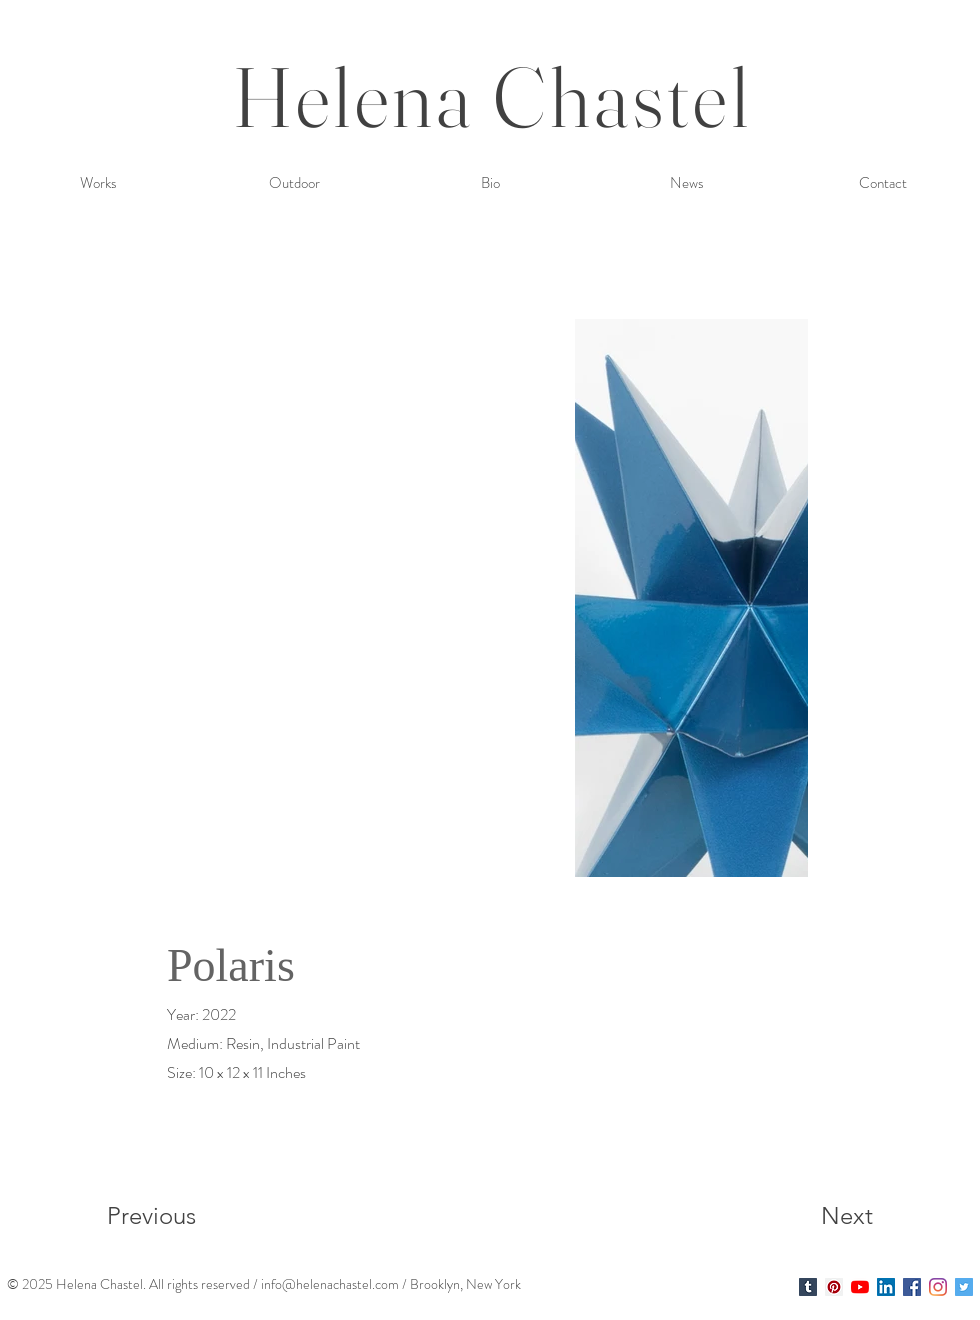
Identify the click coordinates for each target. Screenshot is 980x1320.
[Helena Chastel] (808, 1287)
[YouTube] (860, 1287)
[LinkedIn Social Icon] (886, 1287)
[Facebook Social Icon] (912, 1287)
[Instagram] (938, 1287)
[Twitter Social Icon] (964, 1287)
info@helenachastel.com (330, 1284)
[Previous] (178, 1215)
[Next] (807, 1215)
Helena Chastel (492, 96)
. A (150, 1284)
